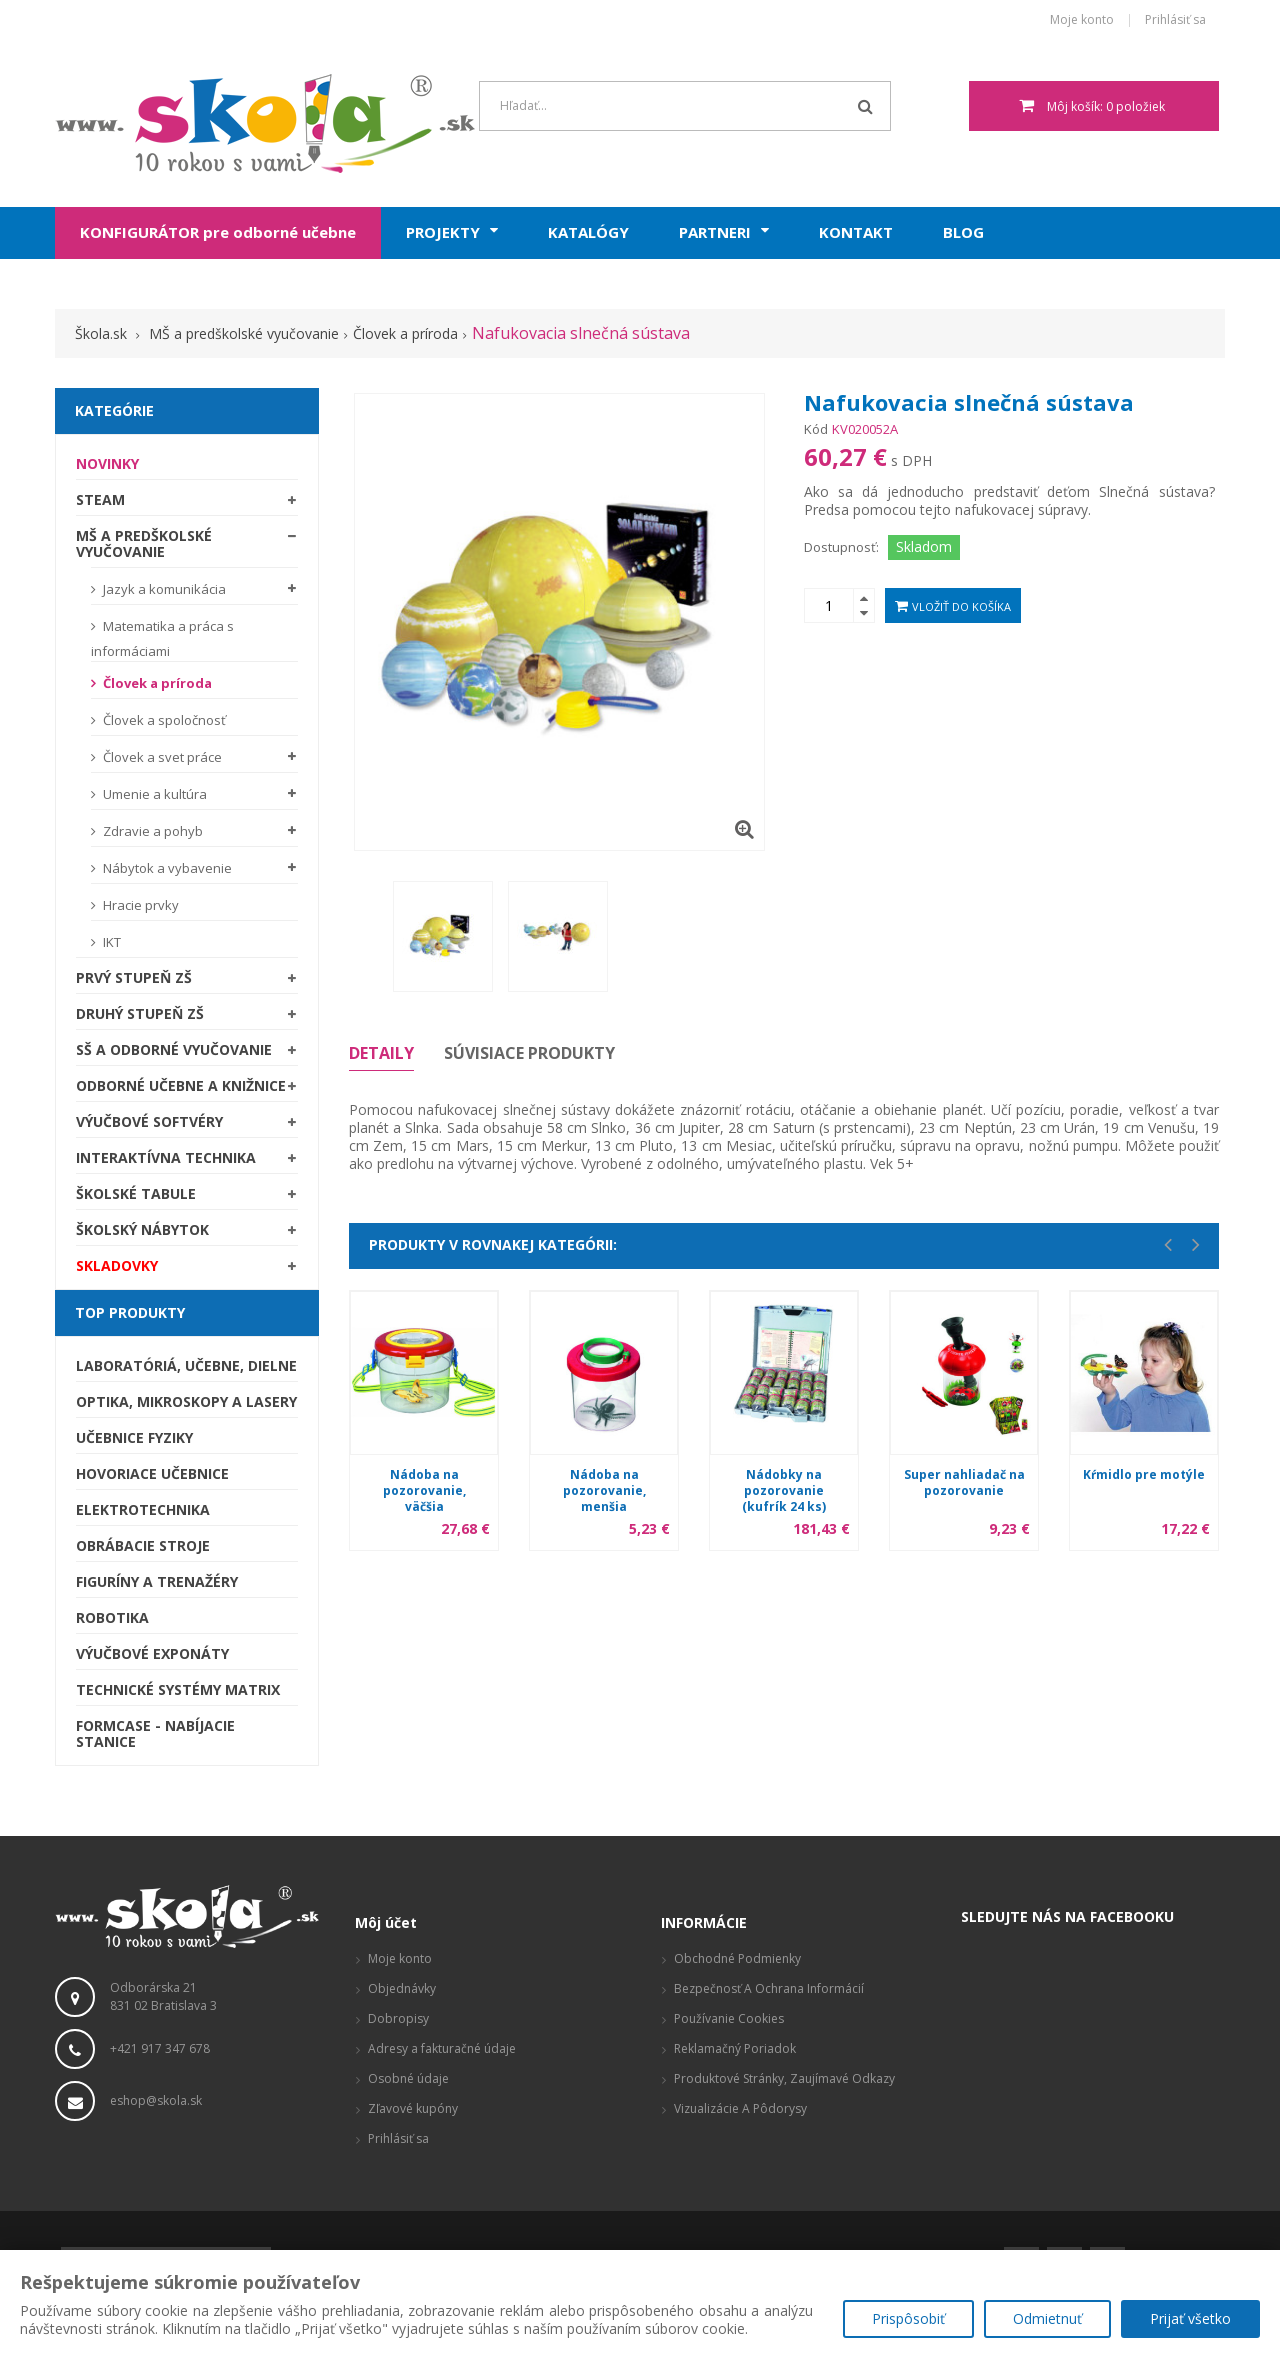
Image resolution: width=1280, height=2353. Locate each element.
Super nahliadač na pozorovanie (964, 1482)
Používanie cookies (729, 2018)
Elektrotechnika (143, 1509)
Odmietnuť (1047, 2318)
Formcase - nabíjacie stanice (155, 1733)
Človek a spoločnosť (163, 720)
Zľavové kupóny (413, 2108)
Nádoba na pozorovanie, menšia (604, 1490)
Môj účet (386, 1922)
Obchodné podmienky (737, 1958)
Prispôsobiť (908, 2318)
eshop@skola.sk (156, 2100)
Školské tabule (136, 1193)
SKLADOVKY (117, 1265)
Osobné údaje (408, 2078)
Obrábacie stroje (143, 1545)
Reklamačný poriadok (735, 2048)
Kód (816, 429)
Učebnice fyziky (134, 1437)
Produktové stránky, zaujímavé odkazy (784, 2078)
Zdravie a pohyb (151, 831)
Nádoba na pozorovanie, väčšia (424, 1490)
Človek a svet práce (161, 757)
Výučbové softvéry (149, 1121)
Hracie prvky (139, 905)
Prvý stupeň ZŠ (134, 977)
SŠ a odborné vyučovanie (174, 1049)
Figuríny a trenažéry (157, 1581)
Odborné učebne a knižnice (181, 1085)
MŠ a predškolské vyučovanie (144, 543)
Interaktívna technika (166, 1157)
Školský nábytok (142, 1229)
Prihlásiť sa (1175, 20)
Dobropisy (398, 2018)
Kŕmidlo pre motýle (1144, 1474)
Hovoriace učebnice (152, 1473)
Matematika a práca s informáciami (162, 638)
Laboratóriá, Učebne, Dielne (186, 1365)
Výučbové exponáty (152, 1653)
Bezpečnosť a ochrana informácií (769, 1988)
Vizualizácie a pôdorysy (740, 2108)
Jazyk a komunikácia (163, 589)
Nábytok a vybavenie (166, 868)
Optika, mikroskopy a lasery (186, 1401)
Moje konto (1082, 20)
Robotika (112, 1617)
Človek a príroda (156, 683)
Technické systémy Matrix (178, 1689)
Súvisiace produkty (529, 1053)
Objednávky (402, 1988)
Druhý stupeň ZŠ (140, 1013)
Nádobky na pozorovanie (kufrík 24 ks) (784, 1490)
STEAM (100, 499)
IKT (110, 942)
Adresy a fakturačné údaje (442, 2048)
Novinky (107, 463)
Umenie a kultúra (153, 794)
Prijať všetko (1190, 2318)
